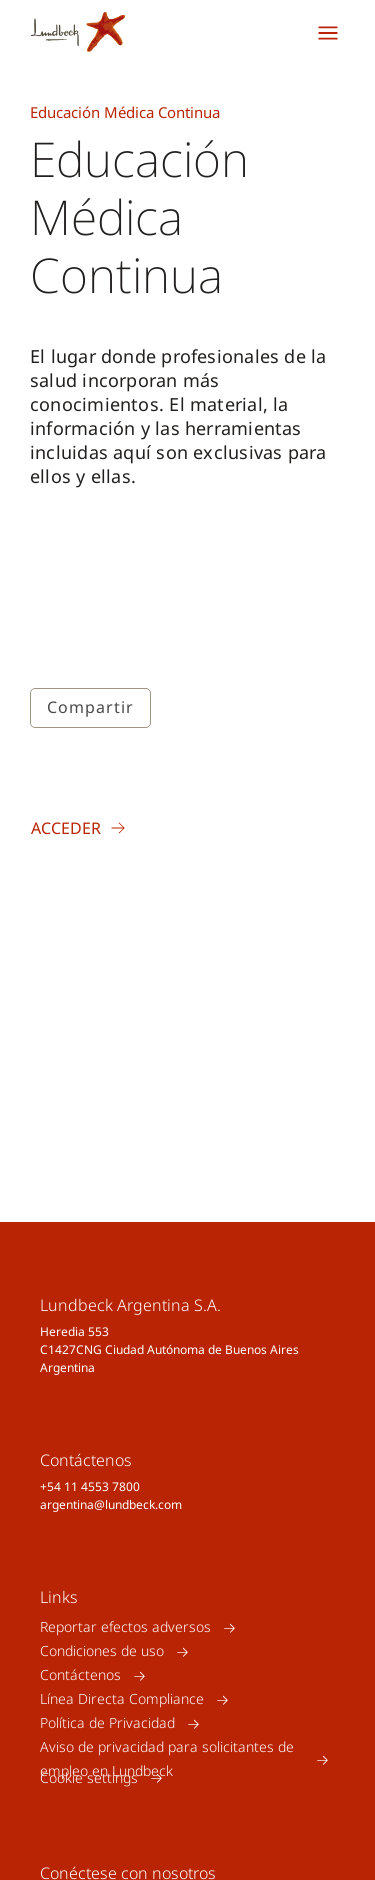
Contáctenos (80, 1675)
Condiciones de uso (102, 1651)
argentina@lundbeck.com (111, 1504)
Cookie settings (89, 1777)
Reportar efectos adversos (125, 1627)
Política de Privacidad (107, 1723)
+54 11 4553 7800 (90, 1486)
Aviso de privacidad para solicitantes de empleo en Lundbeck (167, 1759)
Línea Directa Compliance (122, 1699)
